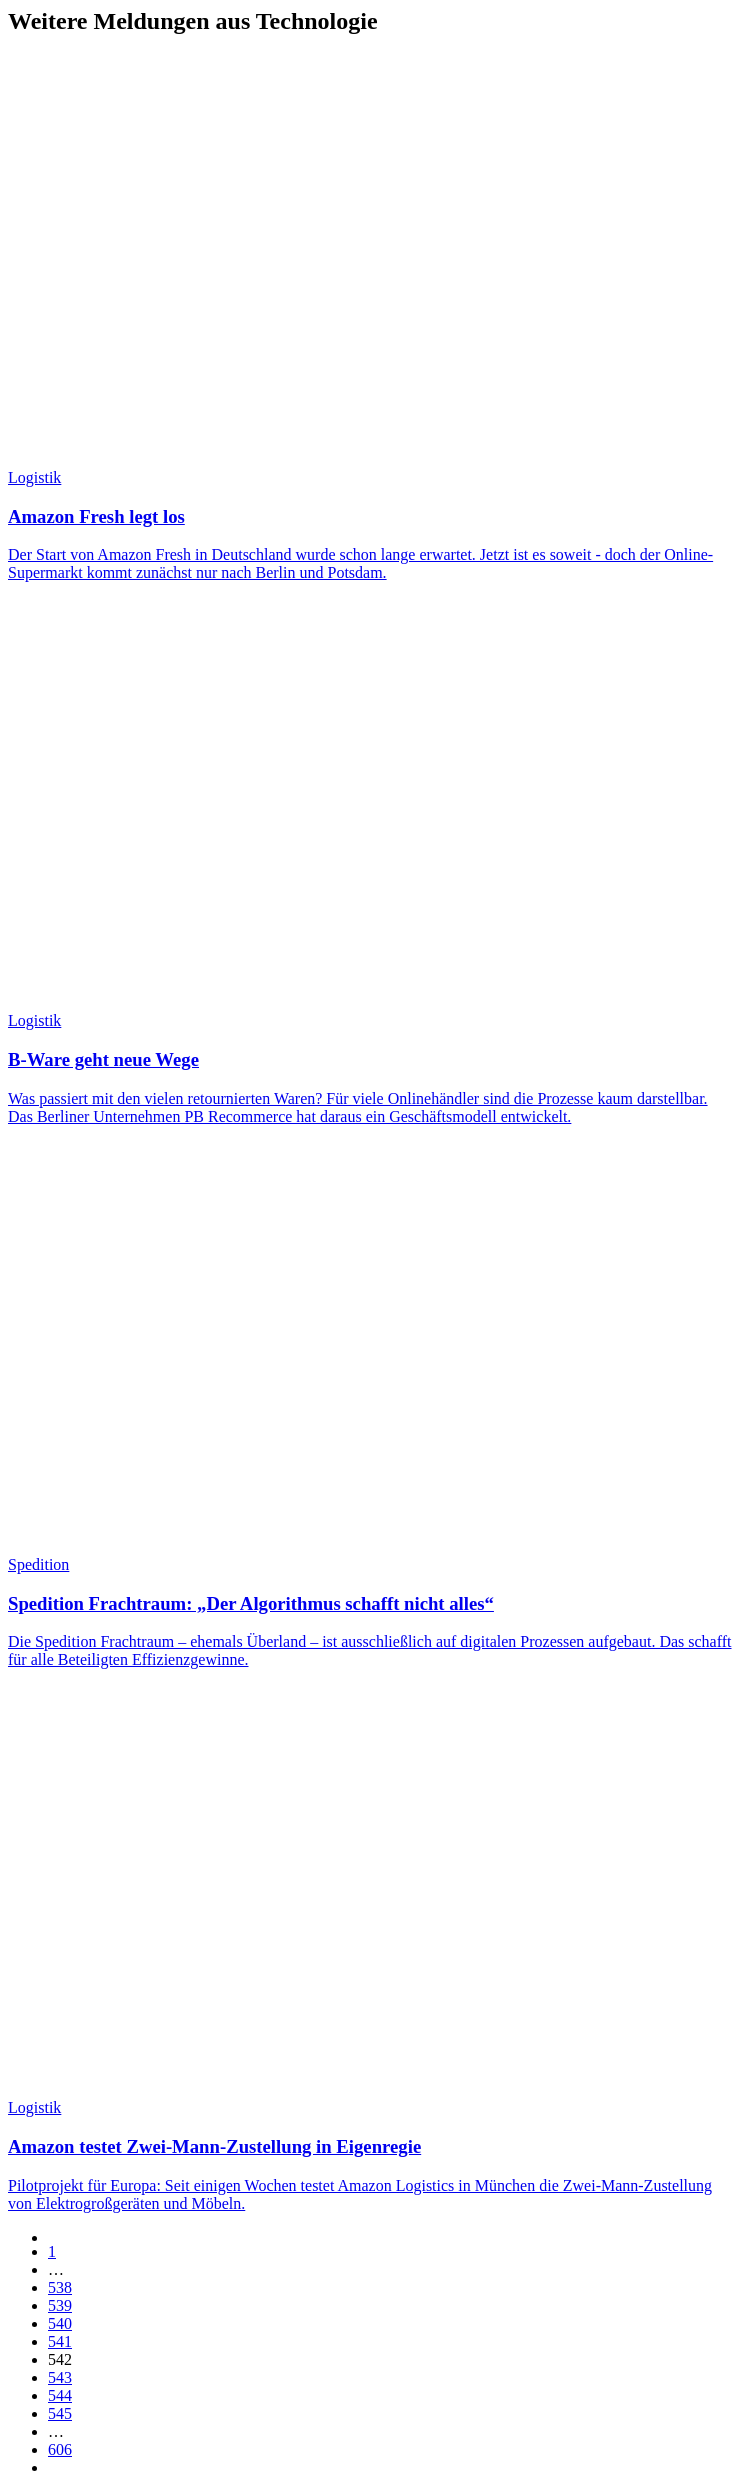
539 (60, 2305)
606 (60, 2449)
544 (60, 2395)
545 (60, 2413)
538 (60, 2287)
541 (60, 2341)
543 (60, 2377)
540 (60, 2323)
